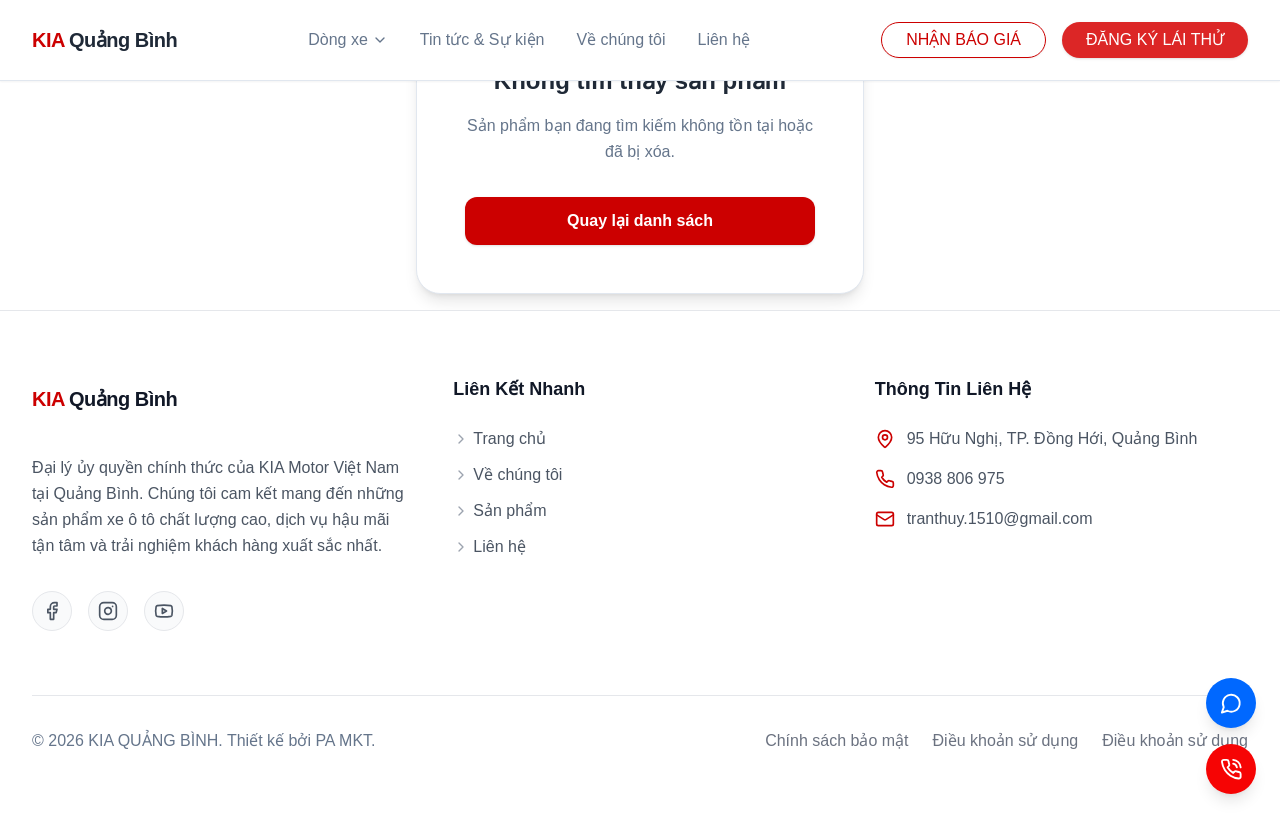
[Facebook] (52, 611)
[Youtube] (164, 611)
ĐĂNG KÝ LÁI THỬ (1155, 39)
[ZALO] (1231, 703)
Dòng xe (348, 39)
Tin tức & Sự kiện (482, 39)
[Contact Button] (1231, 769)
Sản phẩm (499, 510)
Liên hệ (724, 39)
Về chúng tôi (620, 39)
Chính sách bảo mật (836, 740)
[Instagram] (108, 611)
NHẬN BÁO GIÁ (963, 39)
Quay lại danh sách (640, 220)
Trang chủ (499, 438)
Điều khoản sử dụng (1006, 740)
